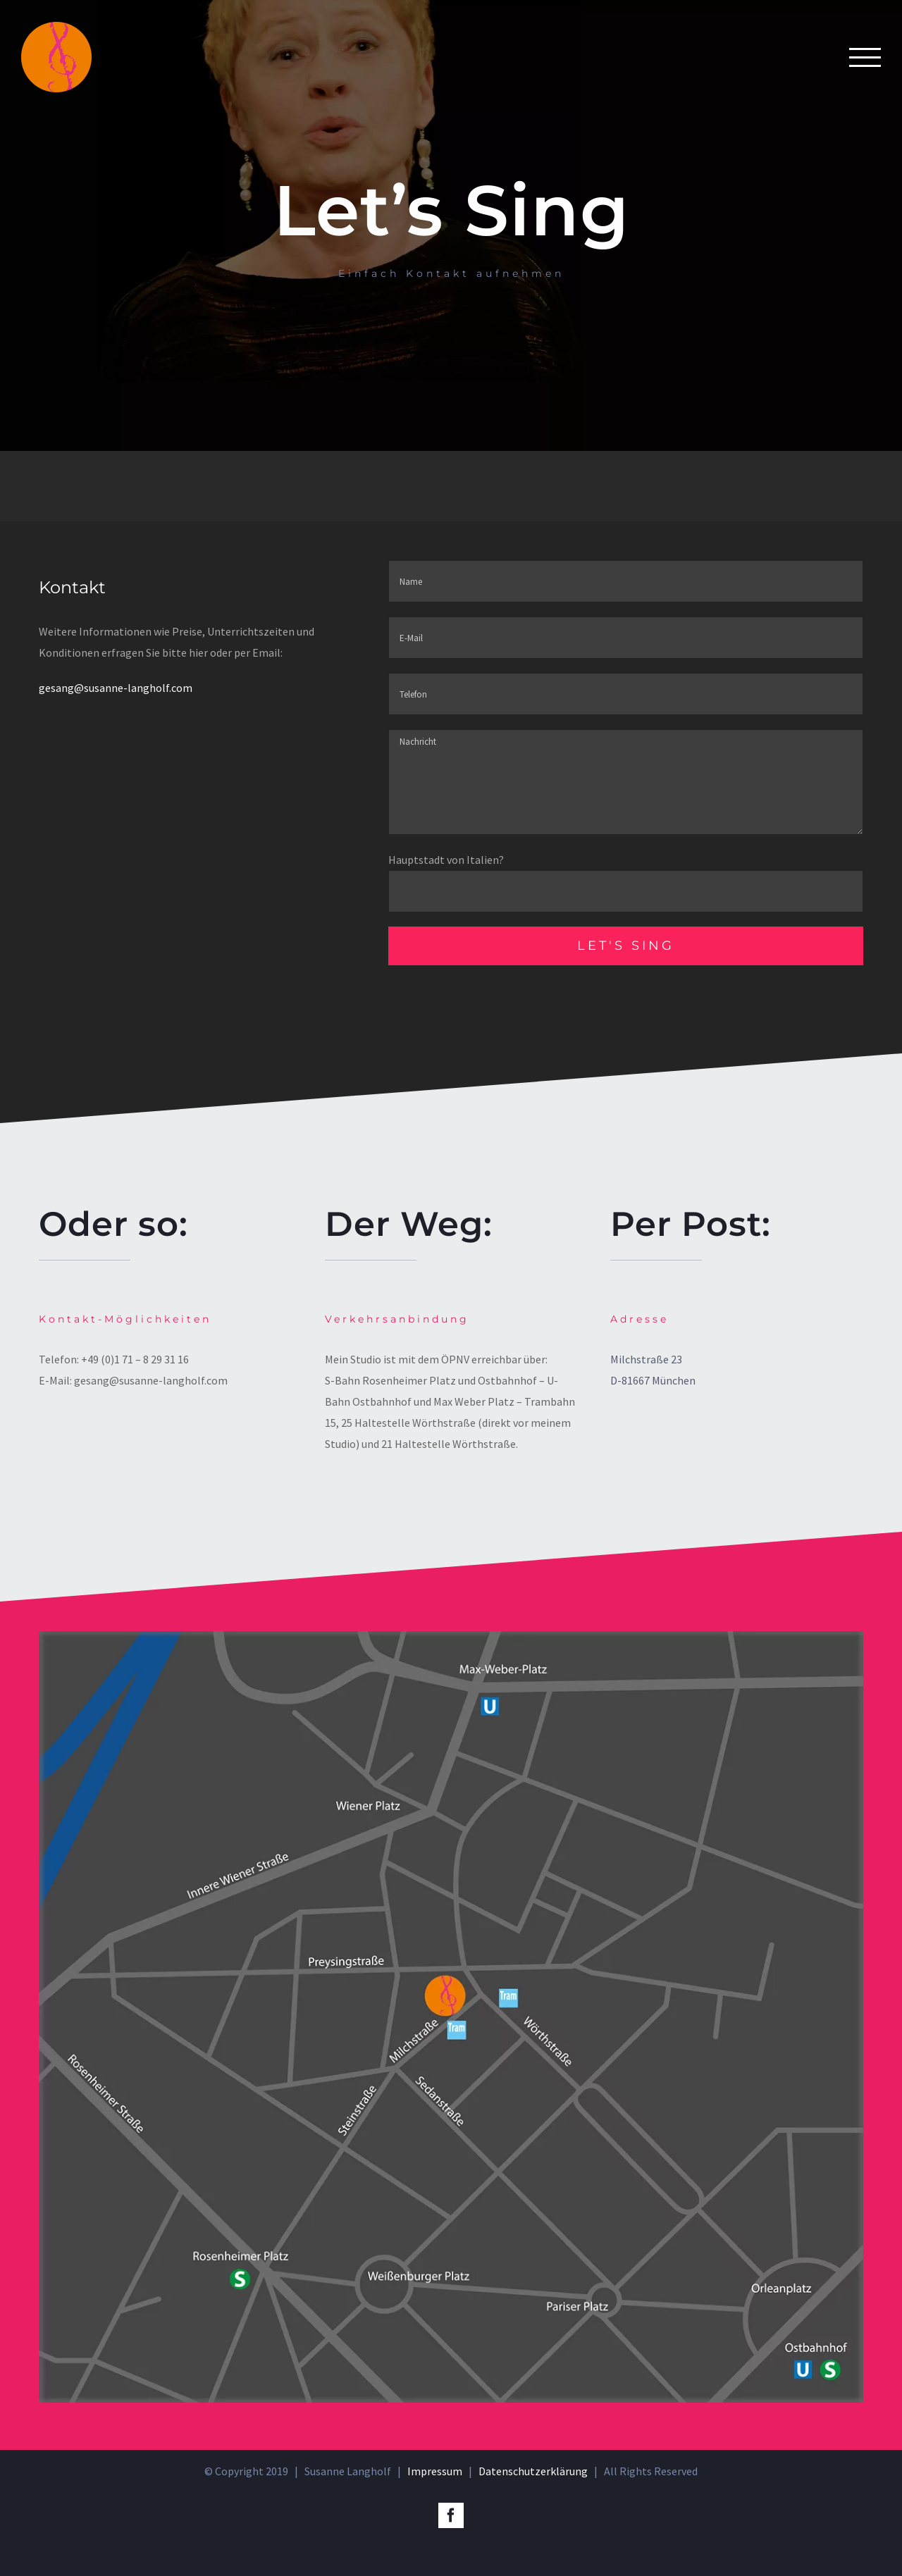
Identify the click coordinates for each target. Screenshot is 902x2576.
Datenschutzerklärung (533, 2470)
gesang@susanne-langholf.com (115, 688)
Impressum (434, 2470)
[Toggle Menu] (865, 57)
